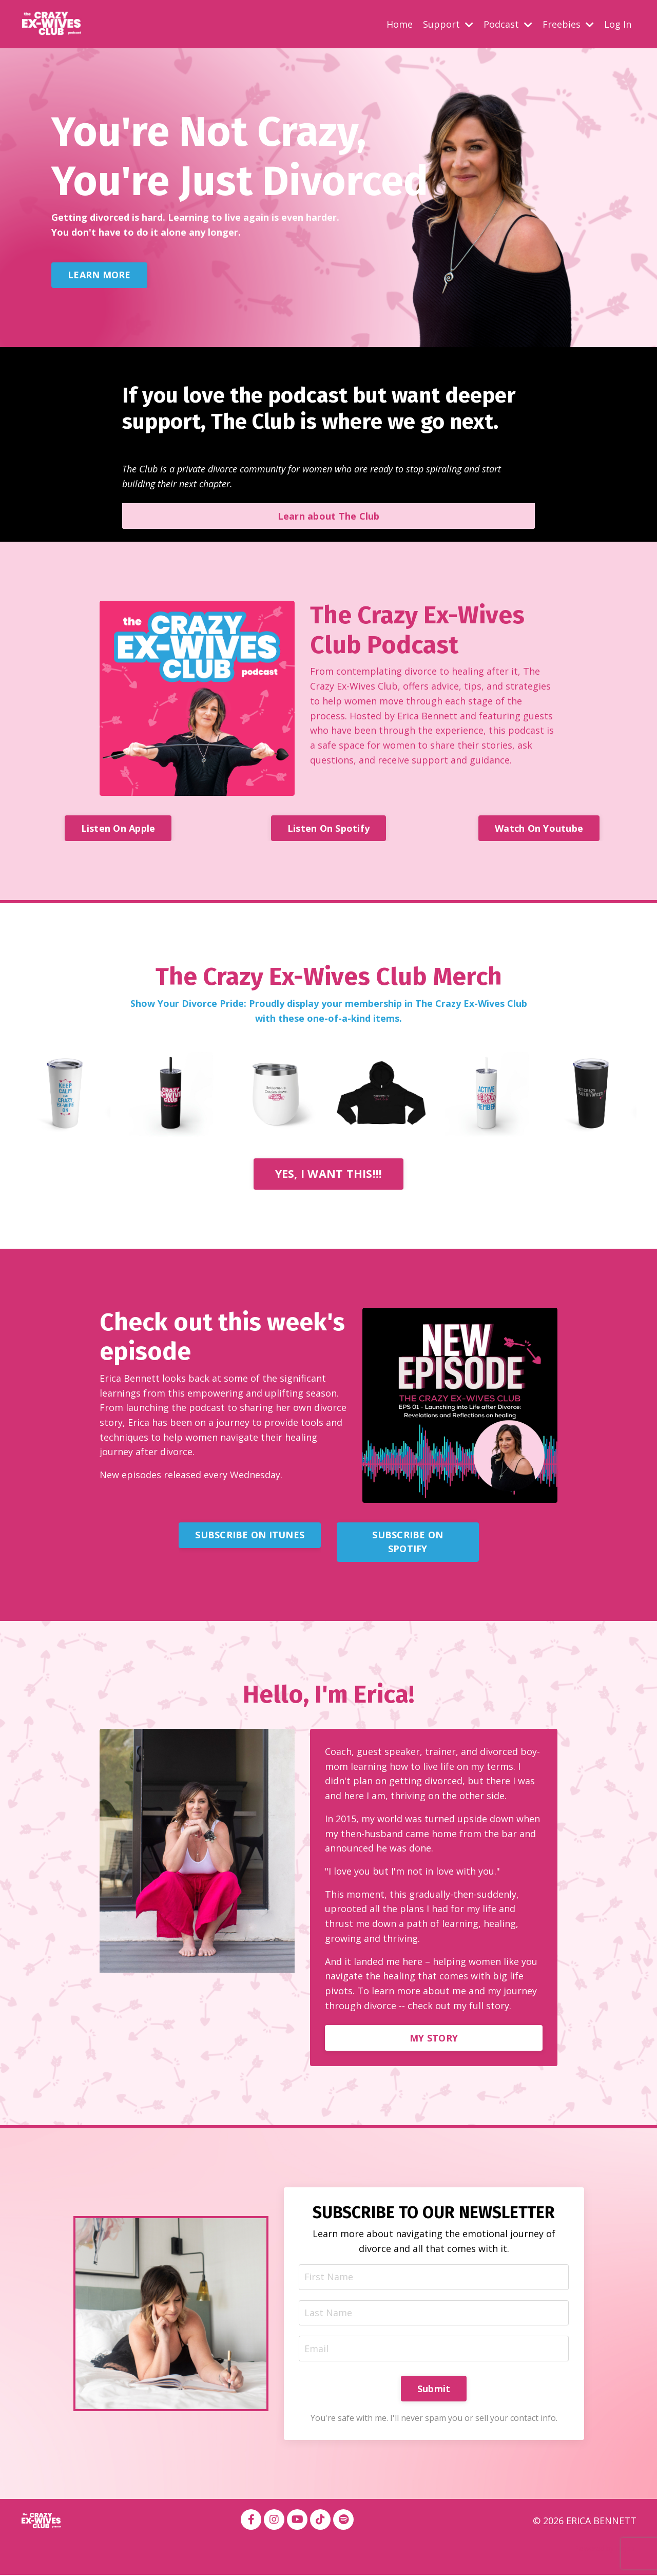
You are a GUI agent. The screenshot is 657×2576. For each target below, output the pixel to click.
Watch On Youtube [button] (539, 828)
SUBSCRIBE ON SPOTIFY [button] (407, 1542)
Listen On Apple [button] (118, 828)
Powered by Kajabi (605, 2549)
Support (448, 23)
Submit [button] (434, 2389)
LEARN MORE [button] (99, 274)
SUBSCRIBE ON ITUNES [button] (249, 1535)
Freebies (568, 23)
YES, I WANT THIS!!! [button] (328, 1173)
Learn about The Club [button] (329, 515)
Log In (617, 23)
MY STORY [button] (434, 2038)
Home (400, 23)
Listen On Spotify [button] (328, 828)
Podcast (508, 23)
